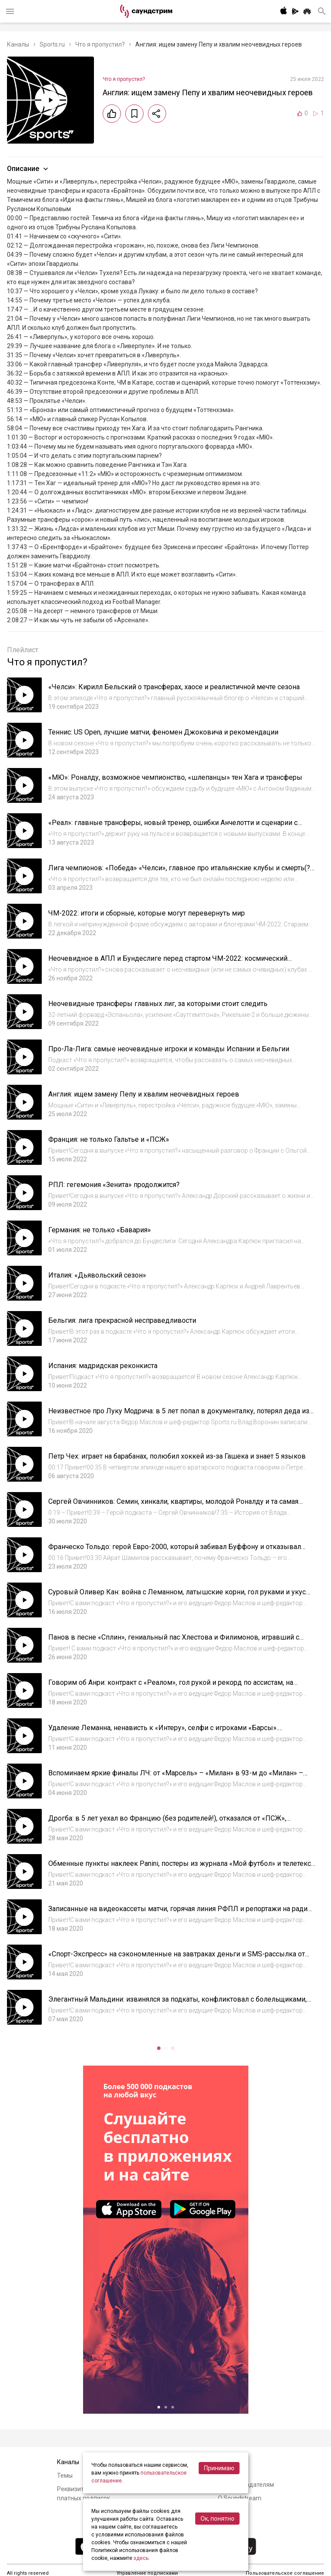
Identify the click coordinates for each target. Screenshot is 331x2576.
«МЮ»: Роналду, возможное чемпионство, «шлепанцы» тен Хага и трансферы (175, 777)
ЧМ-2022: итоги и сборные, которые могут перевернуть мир (146, 913)
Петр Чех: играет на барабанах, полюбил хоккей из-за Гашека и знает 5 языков (177, 1456)
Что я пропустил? (100, 44)
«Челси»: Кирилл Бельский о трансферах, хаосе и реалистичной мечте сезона (174, 687)
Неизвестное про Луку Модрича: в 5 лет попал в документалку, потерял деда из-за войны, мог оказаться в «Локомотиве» (180, 1415)
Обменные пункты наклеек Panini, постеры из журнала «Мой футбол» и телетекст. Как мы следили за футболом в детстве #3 (181, 1867)
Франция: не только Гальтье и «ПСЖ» (108, 1139)
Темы (65, 2475)
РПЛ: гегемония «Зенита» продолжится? (114, 1185)
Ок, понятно (217, 2518)
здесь (141, 2558)
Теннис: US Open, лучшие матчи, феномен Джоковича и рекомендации (163, 732)
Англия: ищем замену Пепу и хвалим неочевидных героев (143, 1094)
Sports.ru (52, 44)
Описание (28, 168)
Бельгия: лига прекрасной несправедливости (122, 1320)
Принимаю (219, 2468)
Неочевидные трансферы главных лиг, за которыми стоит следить (157, 1004)
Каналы (18, 44)
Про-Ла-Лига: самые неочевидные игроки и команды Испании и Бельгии (168, 1049)
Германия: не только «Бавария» (99, 1230)
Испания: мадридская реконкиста (102, 1366)
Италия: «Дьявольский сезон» (97, 1275)
